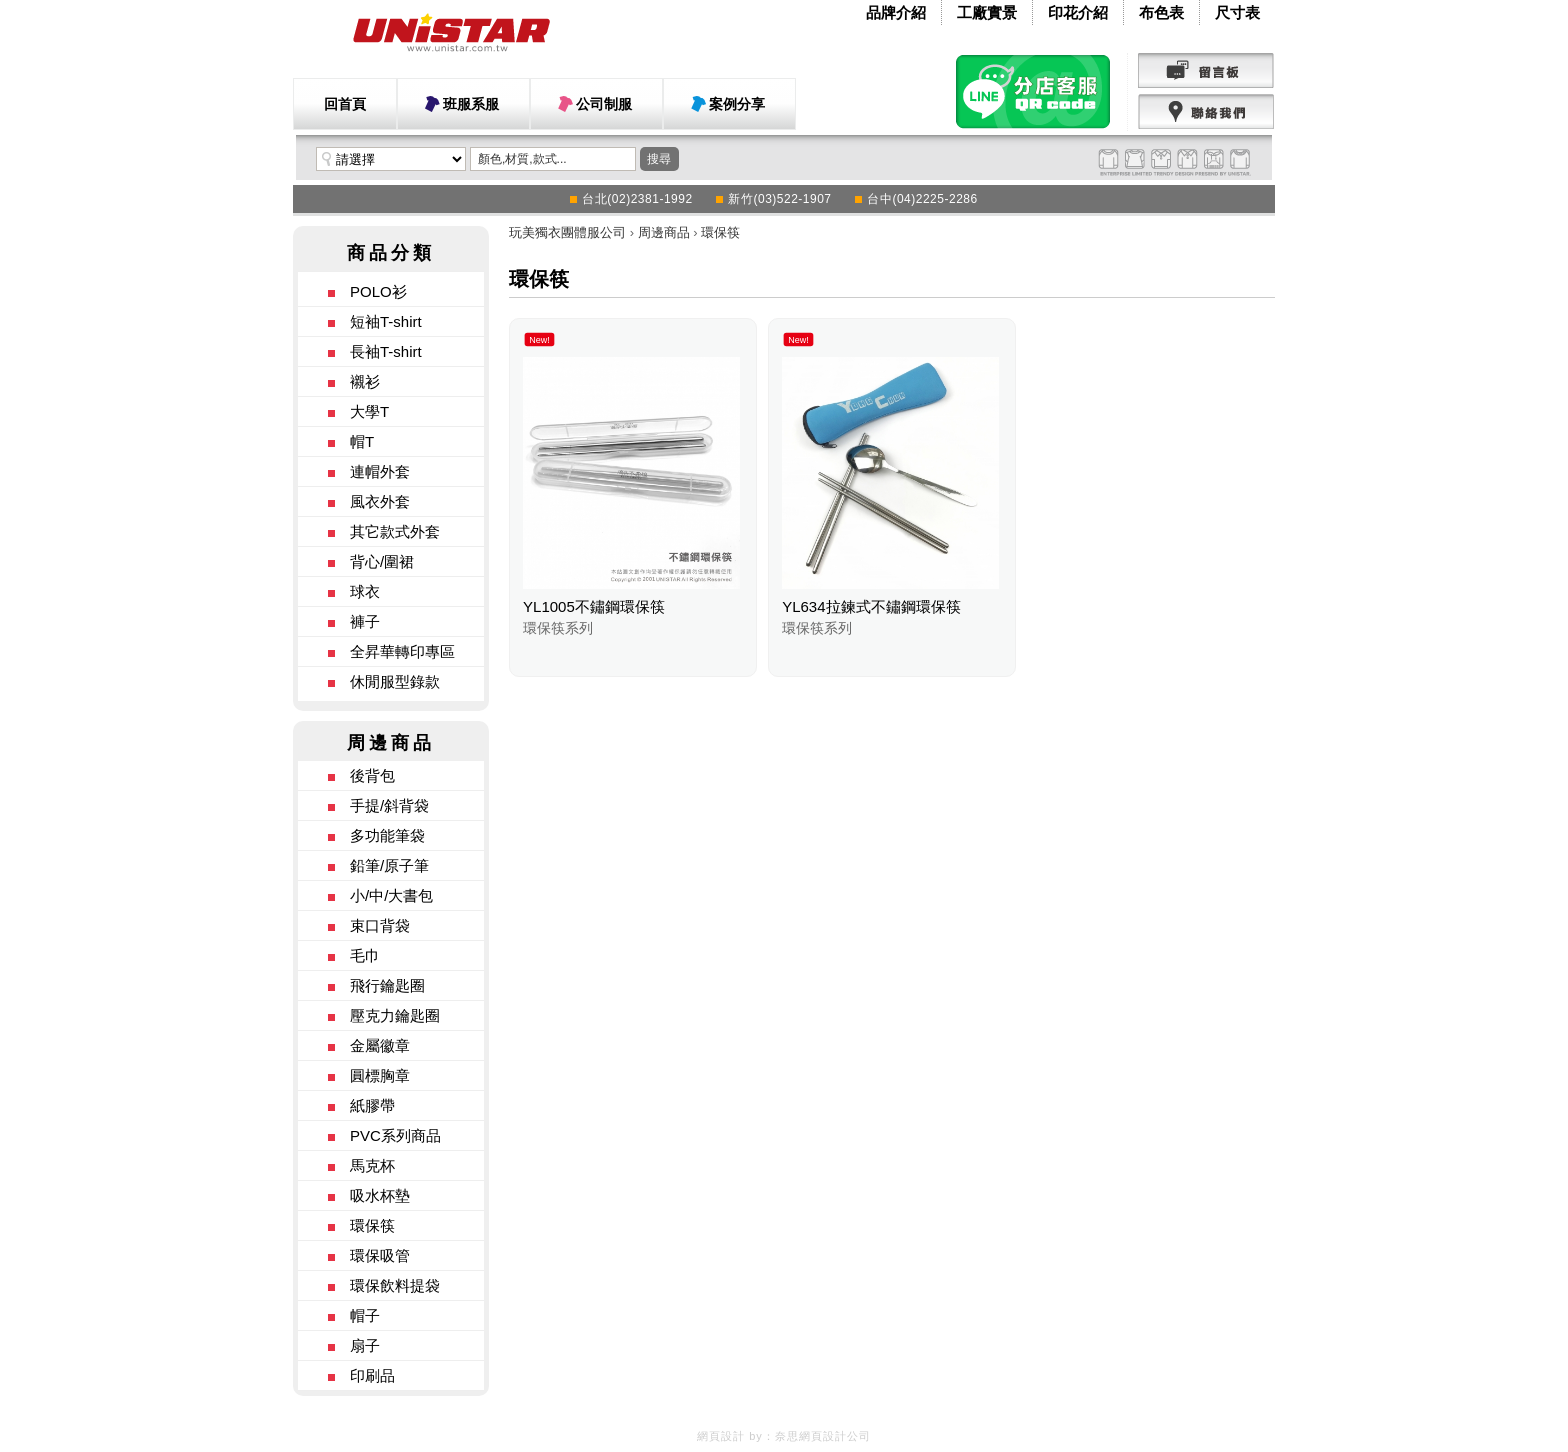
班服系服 (471, 104)
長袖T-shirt (386, 351)
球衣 (365, 591)
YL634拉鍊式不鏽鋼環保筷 (871, 606)
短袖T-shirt (386, 321)
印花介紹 (1078, 12)
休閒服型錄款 (395, 681)
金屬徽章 (380, 1045)
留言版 (1206, 71)
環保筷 (372, 1225)
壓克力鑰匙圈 (395, 1015)
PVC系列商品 (395, 1135)
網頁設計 (721, 1436)
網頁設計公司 (835, 1436)
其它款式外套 (395, 531)
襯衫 (365, 381)
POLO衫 (378, 291)
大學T (369, 411)
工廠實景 (987, 12)
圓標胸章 (380, 1075)
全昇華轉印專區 (402, 651)
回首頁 (345, 104)
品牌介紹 (896, 12)
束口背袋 (380, 925)
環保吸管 (380, 1255)
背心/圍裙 (382, 561)
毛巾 (365, 955)
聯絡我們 (1206, 112)
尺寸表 (1237, 12)
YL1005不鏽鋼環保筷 (594, 606)
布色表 (1161, 12)
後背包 (372, 775)
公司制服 (604, 104)
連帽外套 (380, 471)
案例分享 (737, 104)
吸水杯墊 (380, 1195)
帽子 (365, 1315)
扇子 (365, 1345)
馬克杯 (372, 1165)
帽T (362, 441)
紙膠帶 (372, 1105)
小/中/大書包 (391, 895)
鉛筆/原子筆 (389, 865)
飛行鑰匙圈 (387, 985)
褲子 (365, 621)
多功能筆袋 (387, 835)
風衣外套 (380, 501)
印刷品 (372, 1375)
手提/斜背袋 (389, 805)
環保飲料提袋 (395, 1285)
